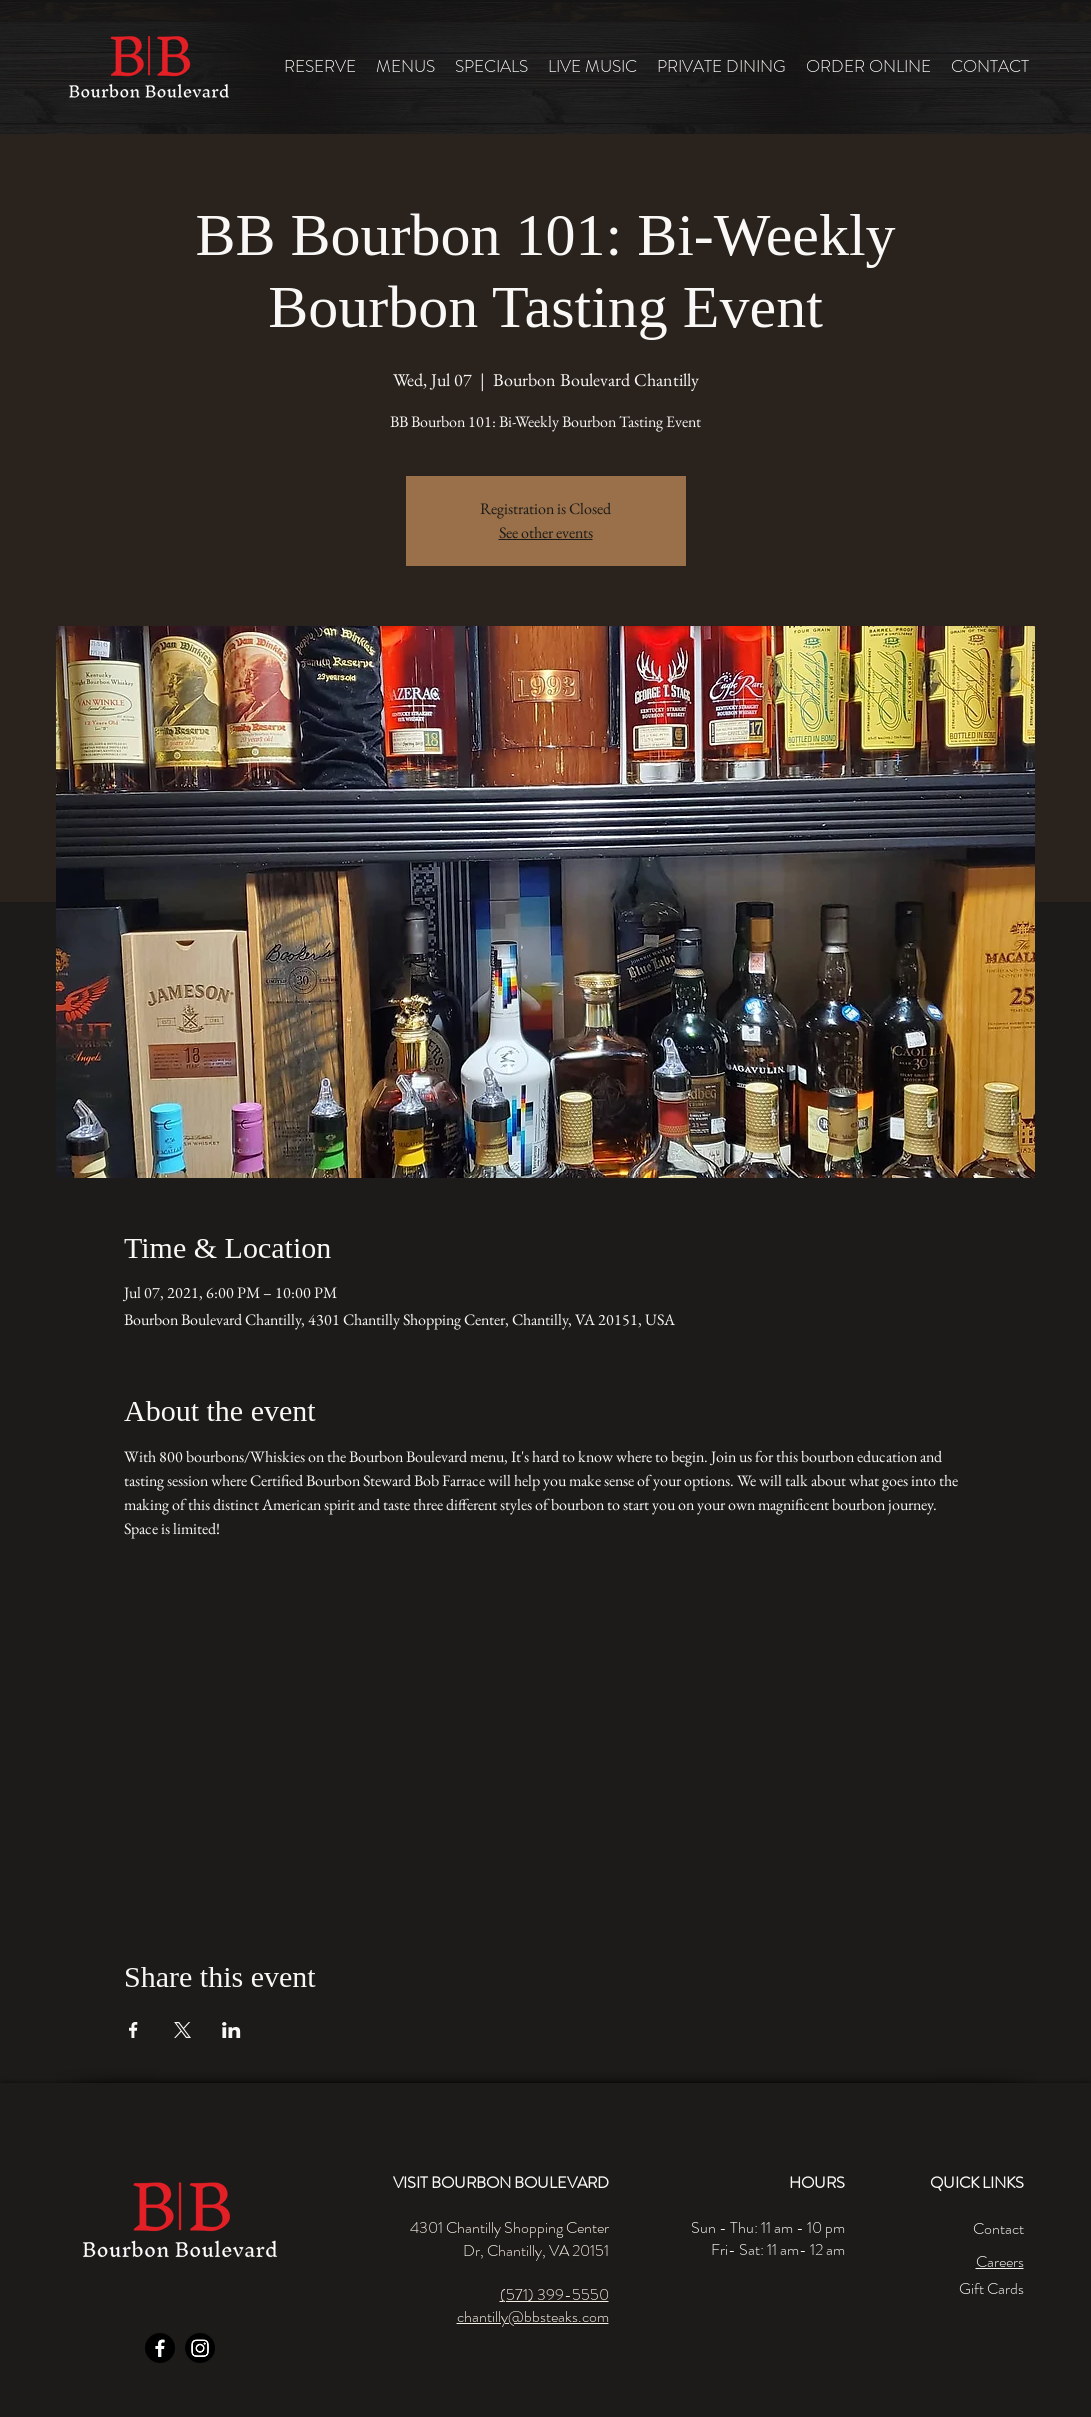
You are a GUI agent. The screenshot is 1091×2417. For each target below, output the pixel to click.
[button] (405, 66)
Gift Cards (991, 2288)
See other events (546, 532)
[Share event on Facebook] (133, 2030)
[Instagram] (200, 2348)
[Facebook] (160, 2348)
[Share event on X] (182, 2030)
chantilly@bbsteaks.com (533, 2316)
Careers (1000, 2261)
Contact (998, 2228)
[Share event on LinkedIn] (231, 2030)
